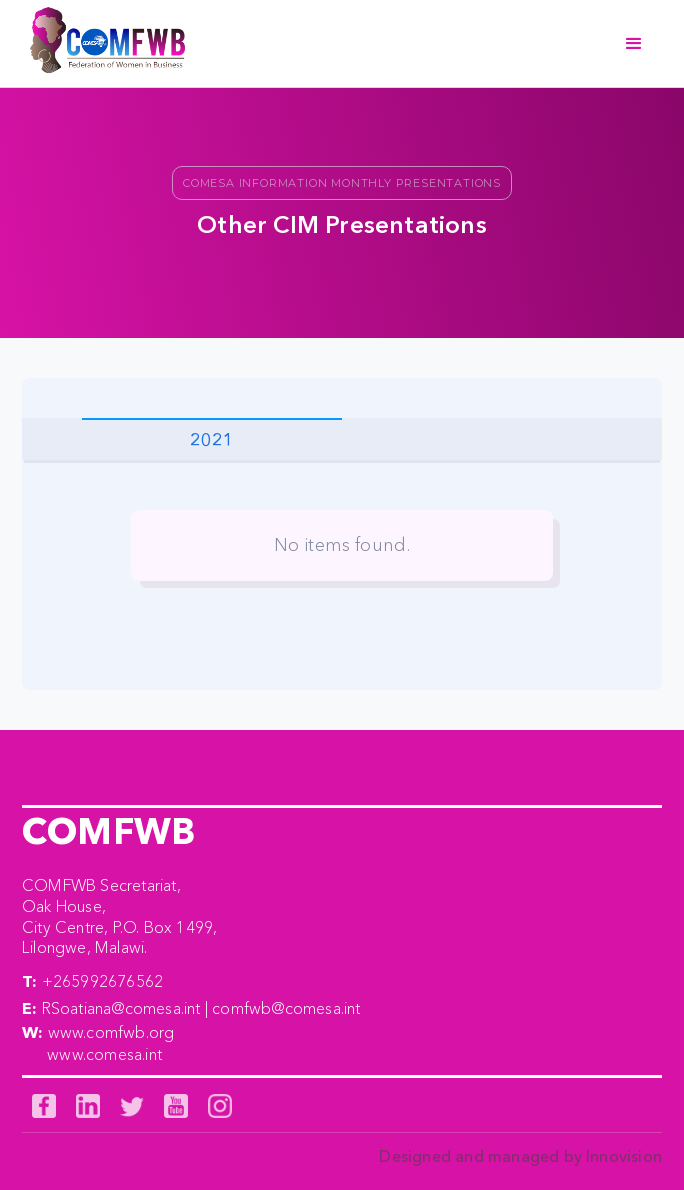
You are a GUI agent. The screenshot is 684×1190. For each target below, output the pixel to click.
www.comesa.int (104, 1054)
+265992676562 (103, 981)
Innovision (624, 1156)
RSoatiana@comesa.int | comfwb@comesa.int (201, 1008)
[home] (102, 44)
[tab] (212, 439)
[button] (634, 44)
